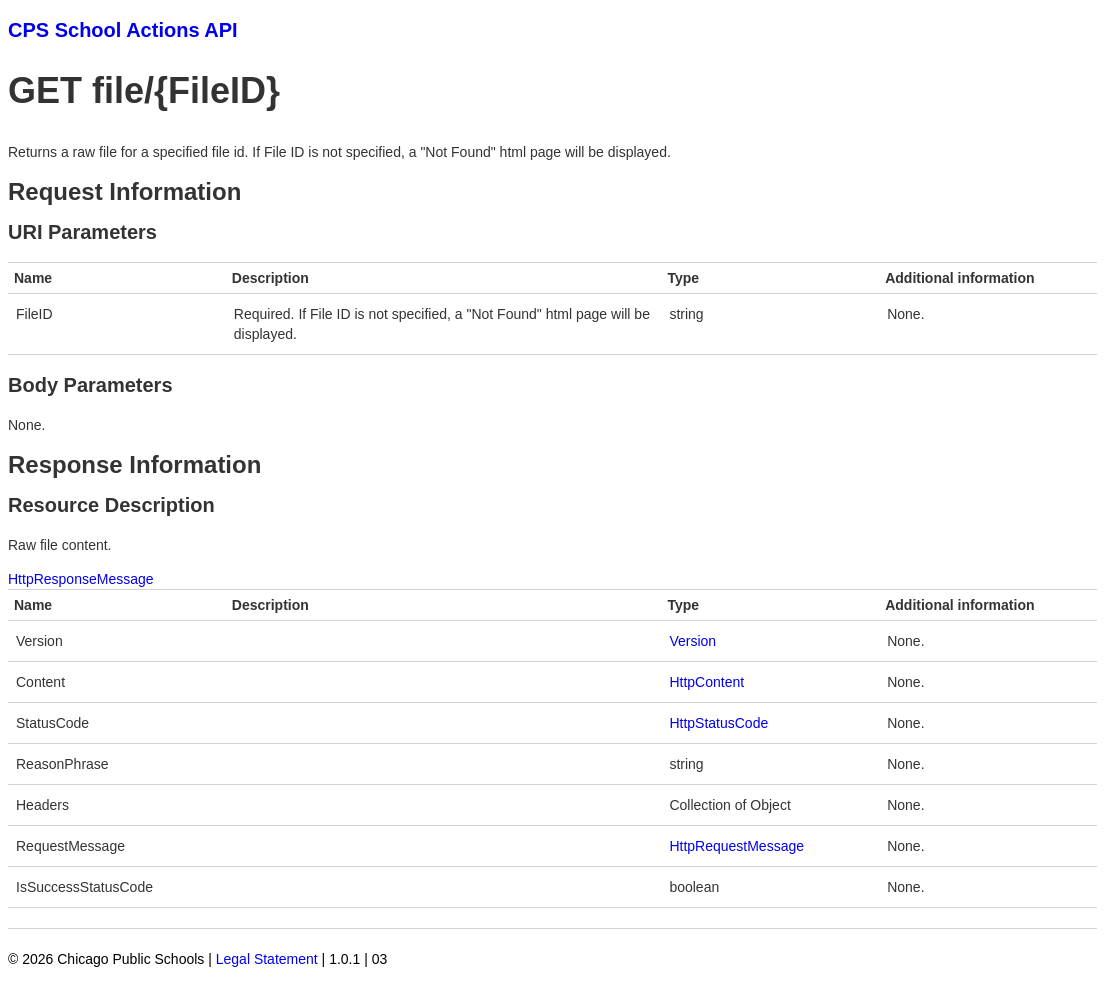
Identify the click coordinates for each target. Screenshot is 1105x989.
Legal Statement (267, 959)
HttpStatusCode (718, 723)
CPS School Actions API (123, 30)
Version (692, 641)
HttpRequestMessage (736, 846)
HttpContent (706, 682)
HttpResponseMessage (81, 579)
